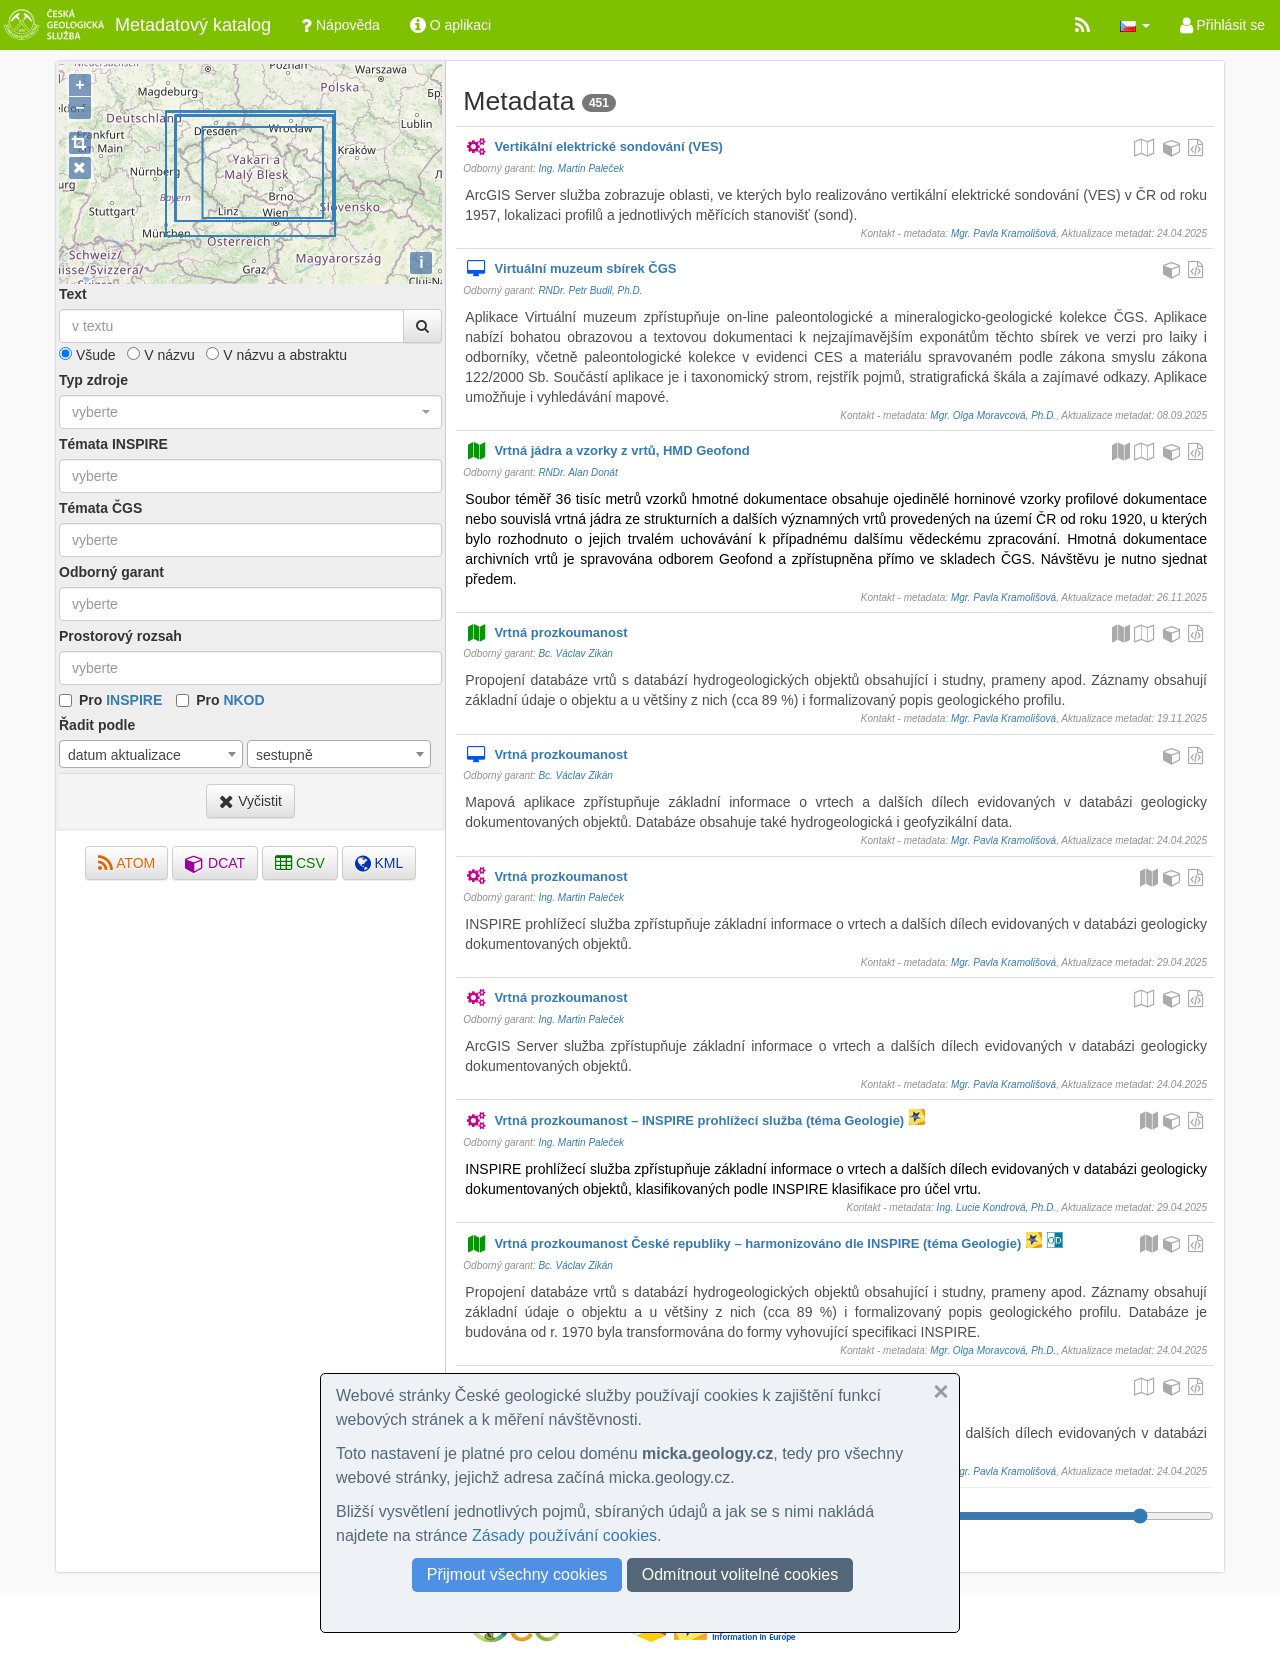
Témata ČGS (100, 508)
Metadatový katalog (135, 25)
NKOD (243, 700)
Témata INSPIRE (113, 444)
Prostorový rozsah (120, 636)
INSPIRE (134, 700)
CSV (300, 863)
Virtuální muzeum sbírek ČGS (570, 269)
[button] (1135, 25)
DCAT (215, 863)
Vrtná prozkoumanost (546, 633)
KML (379, 863)
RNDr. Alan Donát (577, 472)
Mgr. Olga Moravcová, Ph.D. (993, 415)
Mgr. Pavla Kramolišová (1003, 233)
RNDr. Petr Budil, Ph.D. (590, 290)
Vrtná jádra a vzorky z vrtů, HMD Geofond (607, 451)
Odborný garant (111, 572)
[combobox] (250, 412)
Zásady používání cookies (564, 1535)
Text (73, 294)
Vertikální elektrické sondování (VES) (594, 147)
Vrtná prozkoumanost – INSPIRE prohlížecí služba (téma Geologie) (684, 1121)
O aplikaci (450, 25)
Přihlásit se (1222, 25)
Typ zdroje (93, 380)
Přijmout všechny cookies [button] (517, 1574)
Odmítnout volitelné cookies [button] (740, 1574)
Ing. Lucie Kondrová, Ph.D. (997, 1207)
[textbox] (250, 476)
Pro (120, 700)
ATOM (126, 863)
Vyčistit (250, 801)
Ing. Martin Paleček (581, 168)
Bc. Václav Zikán (575, 653)
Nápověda (340, 25)
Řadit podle (97, 725)
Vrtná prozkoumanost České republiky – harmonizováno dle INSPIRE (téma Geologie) (743, 1244)
